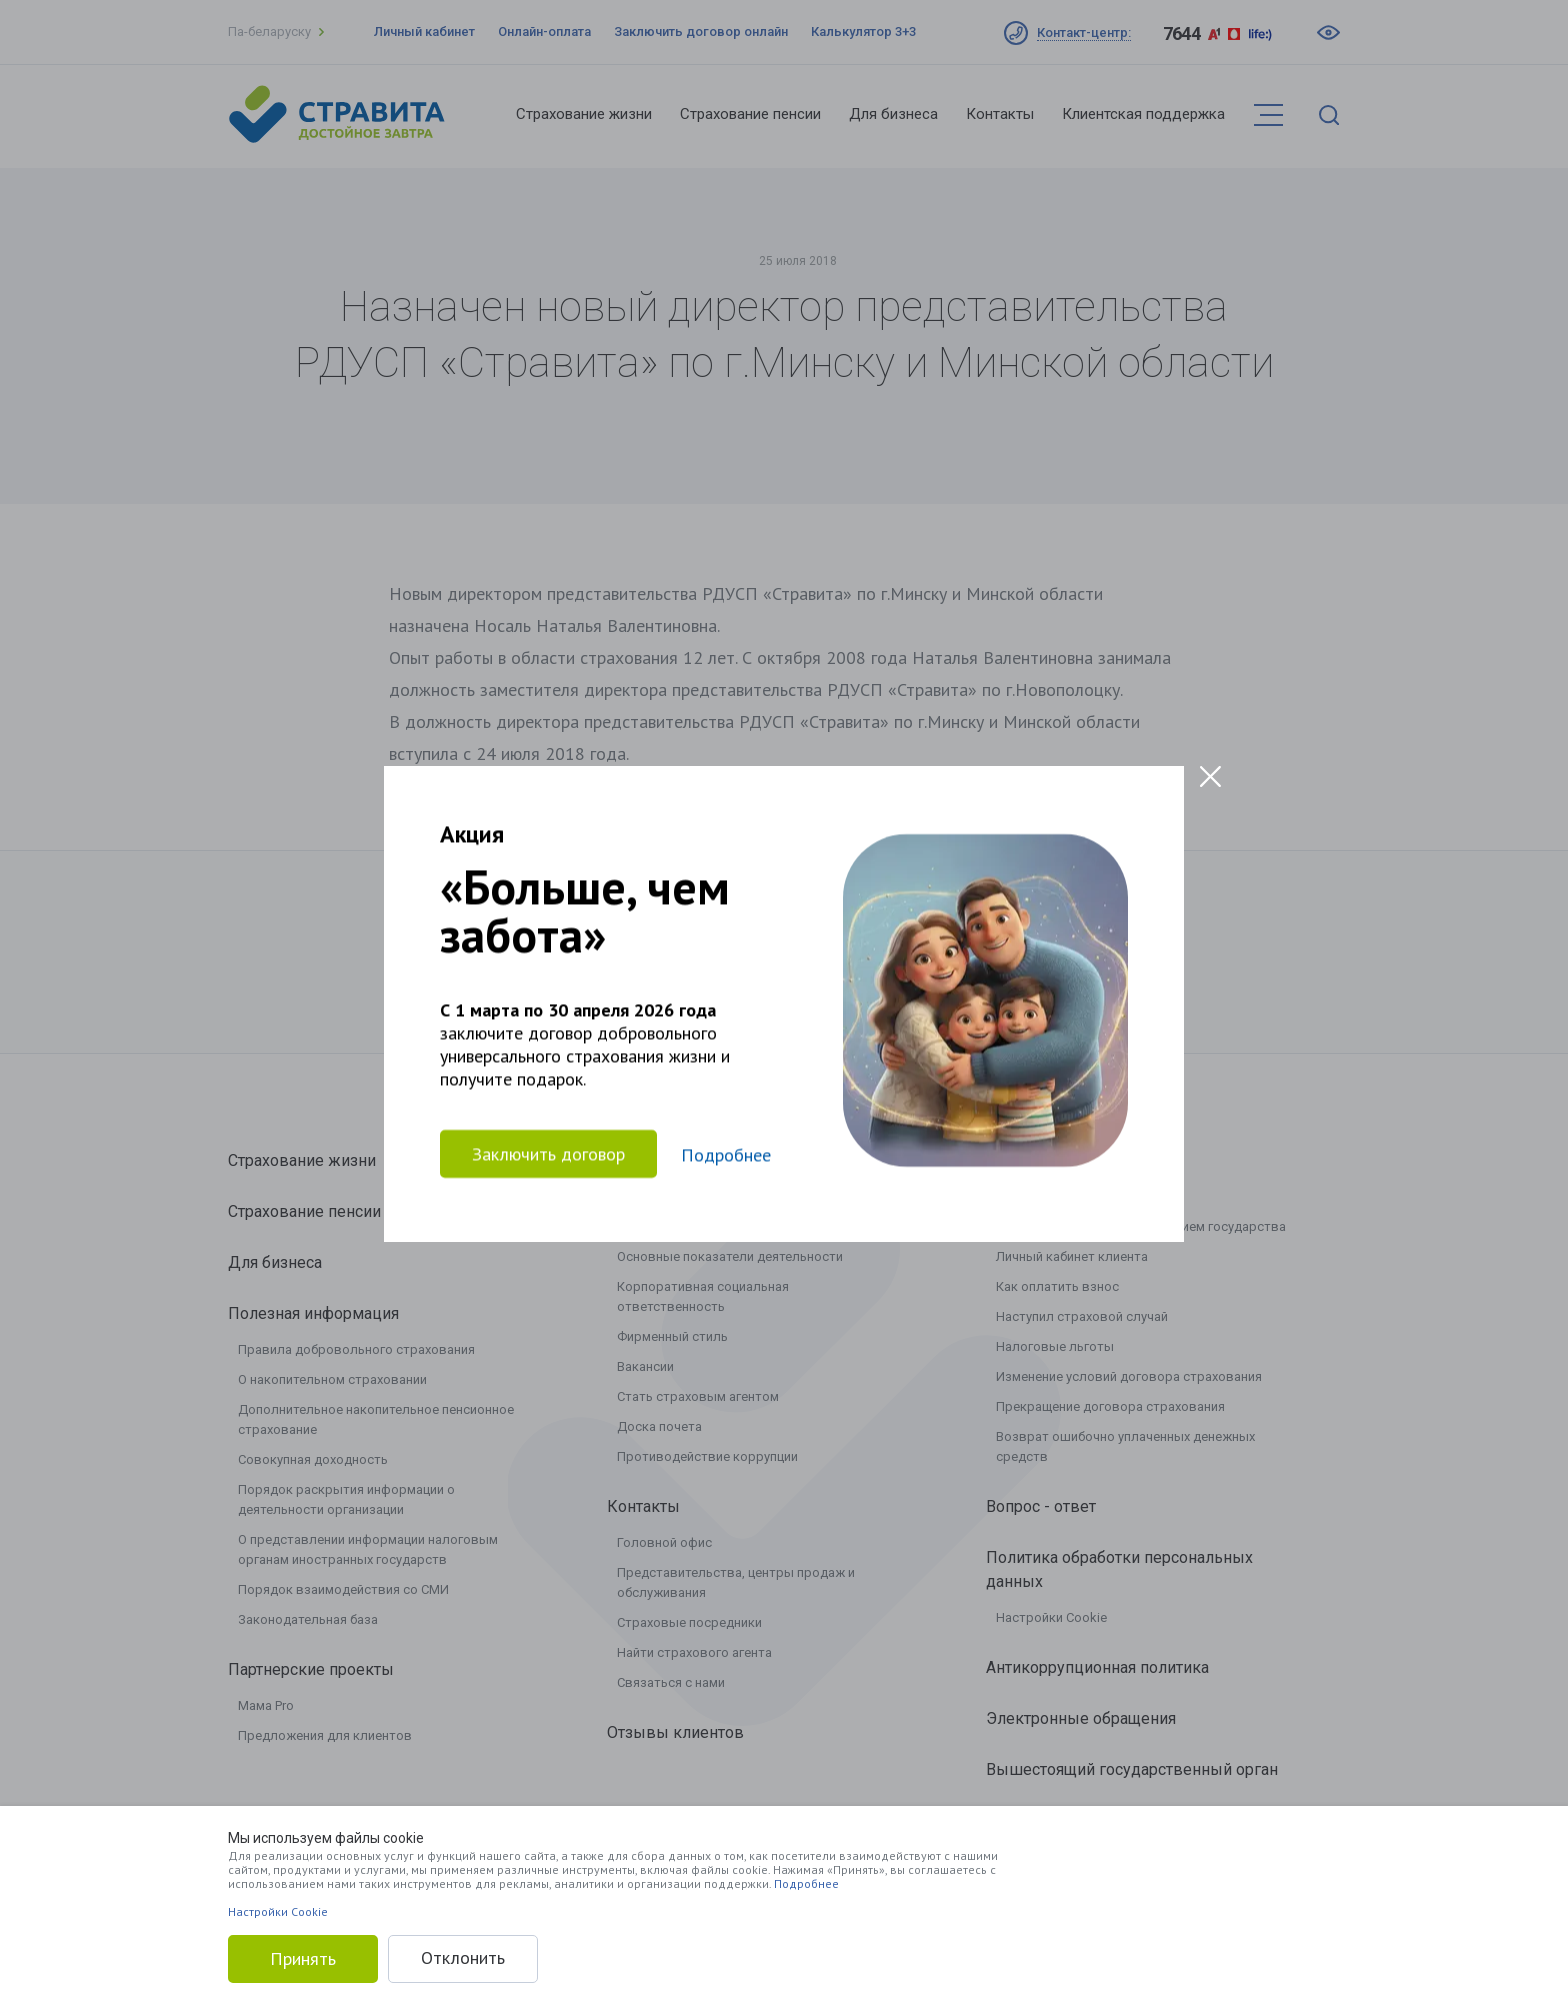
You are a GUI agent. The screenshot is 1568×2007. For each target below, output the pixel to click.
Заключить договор (548, 1153)
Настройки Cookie (278, 1911)
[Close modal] (1210, 776)
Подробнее (806, 1883)
